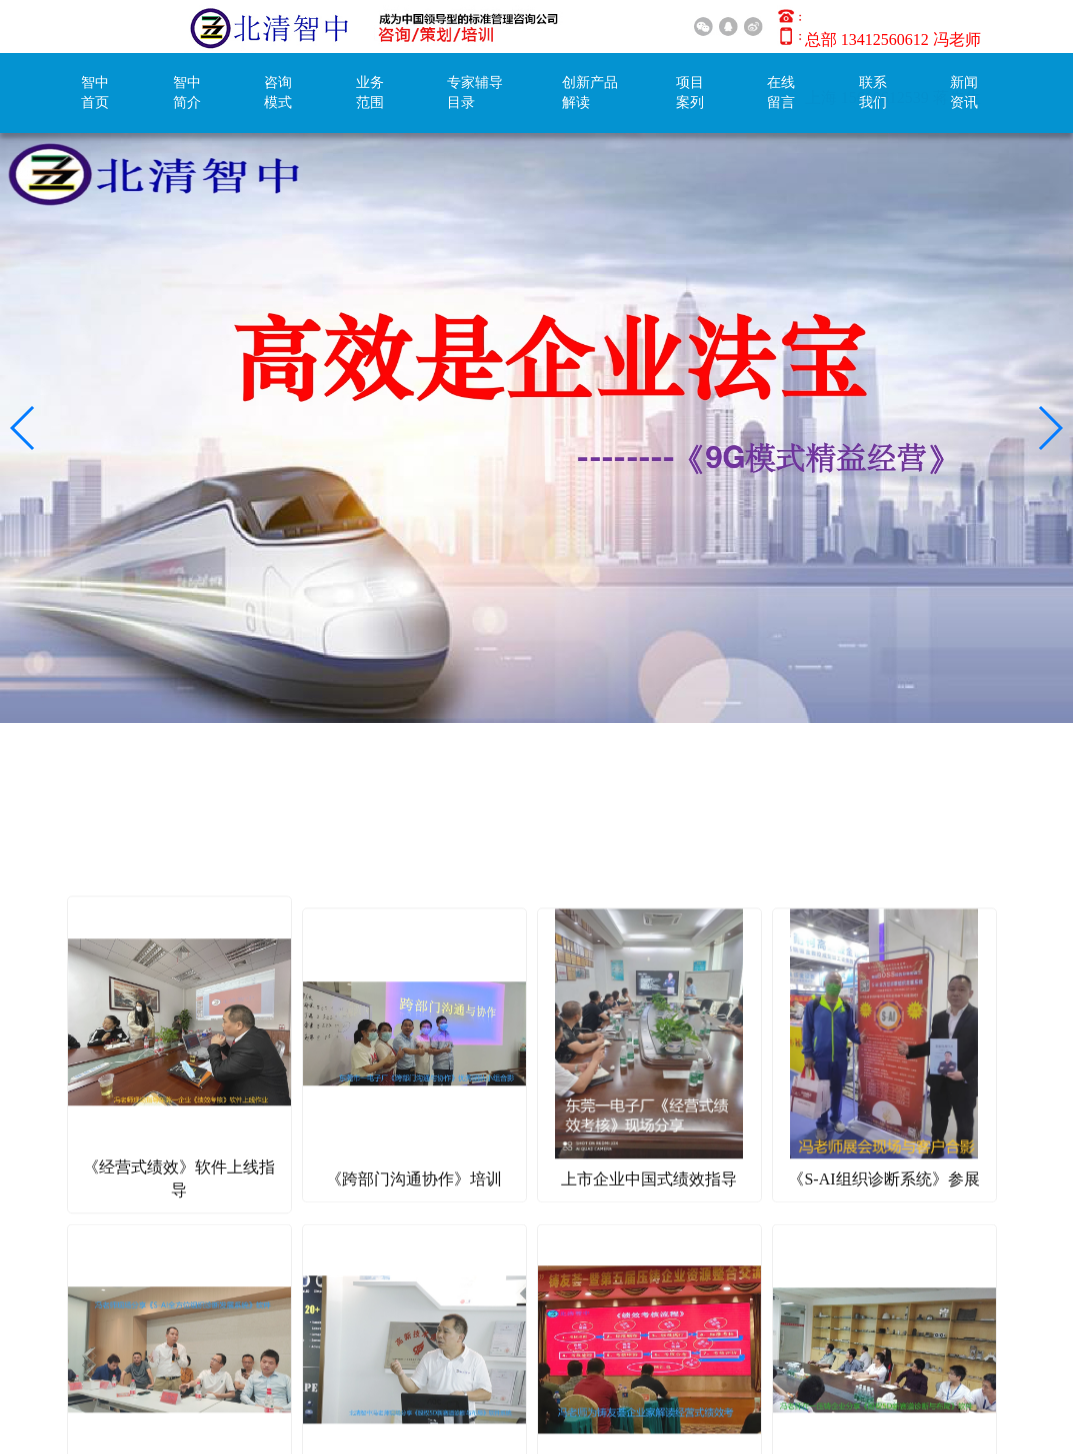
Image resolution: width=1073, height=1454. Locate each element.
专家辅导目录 (475, 92)
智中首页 (95, 92)
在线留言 (781, 92)
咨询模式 (278, 92)
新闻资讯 (964, 92)
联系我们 (873, 92)
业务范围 (370, 92)
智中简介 (187, 92)
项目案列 (690, 92)
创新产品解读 (590, 92)
